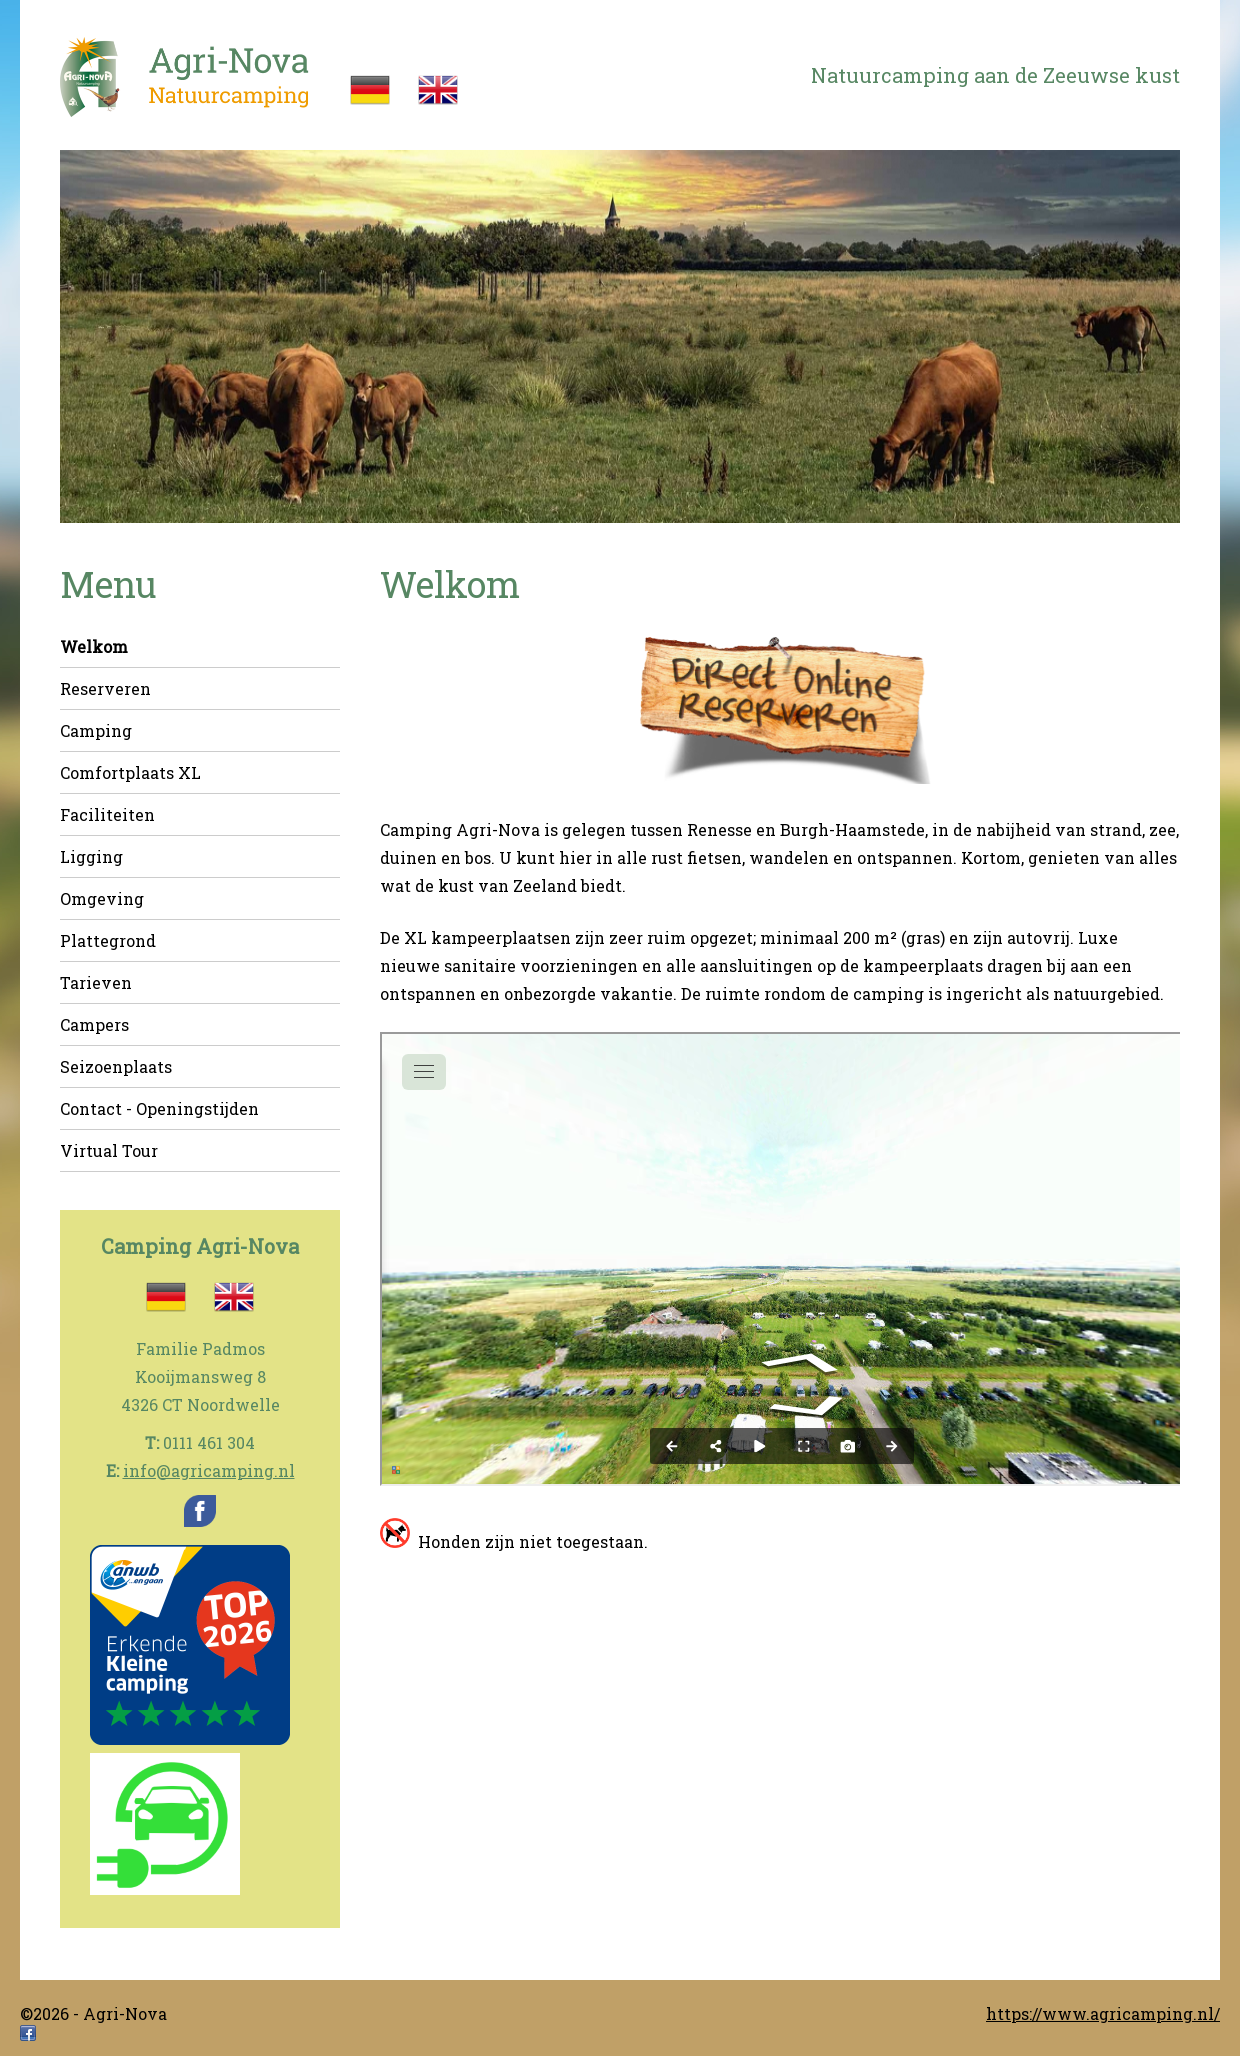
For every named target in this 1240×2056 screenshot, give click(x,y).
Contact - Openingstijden (159, 1108)
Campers (94, 1024)
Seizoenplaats (116, 1066)
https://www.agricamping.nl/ (1103, 2013)
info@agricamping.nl (209, 1470)
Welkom (94, 646)
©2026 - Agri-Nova (93, 2013)
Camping (96, 730)
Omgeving (102, 898)
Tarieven (96, 982)
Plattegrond (108, 940)
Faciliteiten (107, 814)
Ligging (91, 856)
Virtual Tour (109, 1150)
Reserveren (105, 688)
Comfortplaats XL (130, 772)
